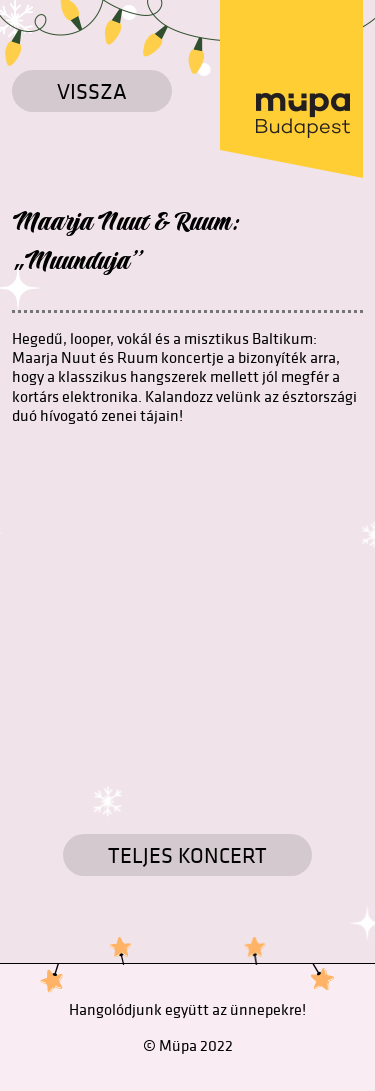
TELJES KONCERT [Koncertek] (187, 855)
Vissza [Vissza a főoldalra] (92, 91)
